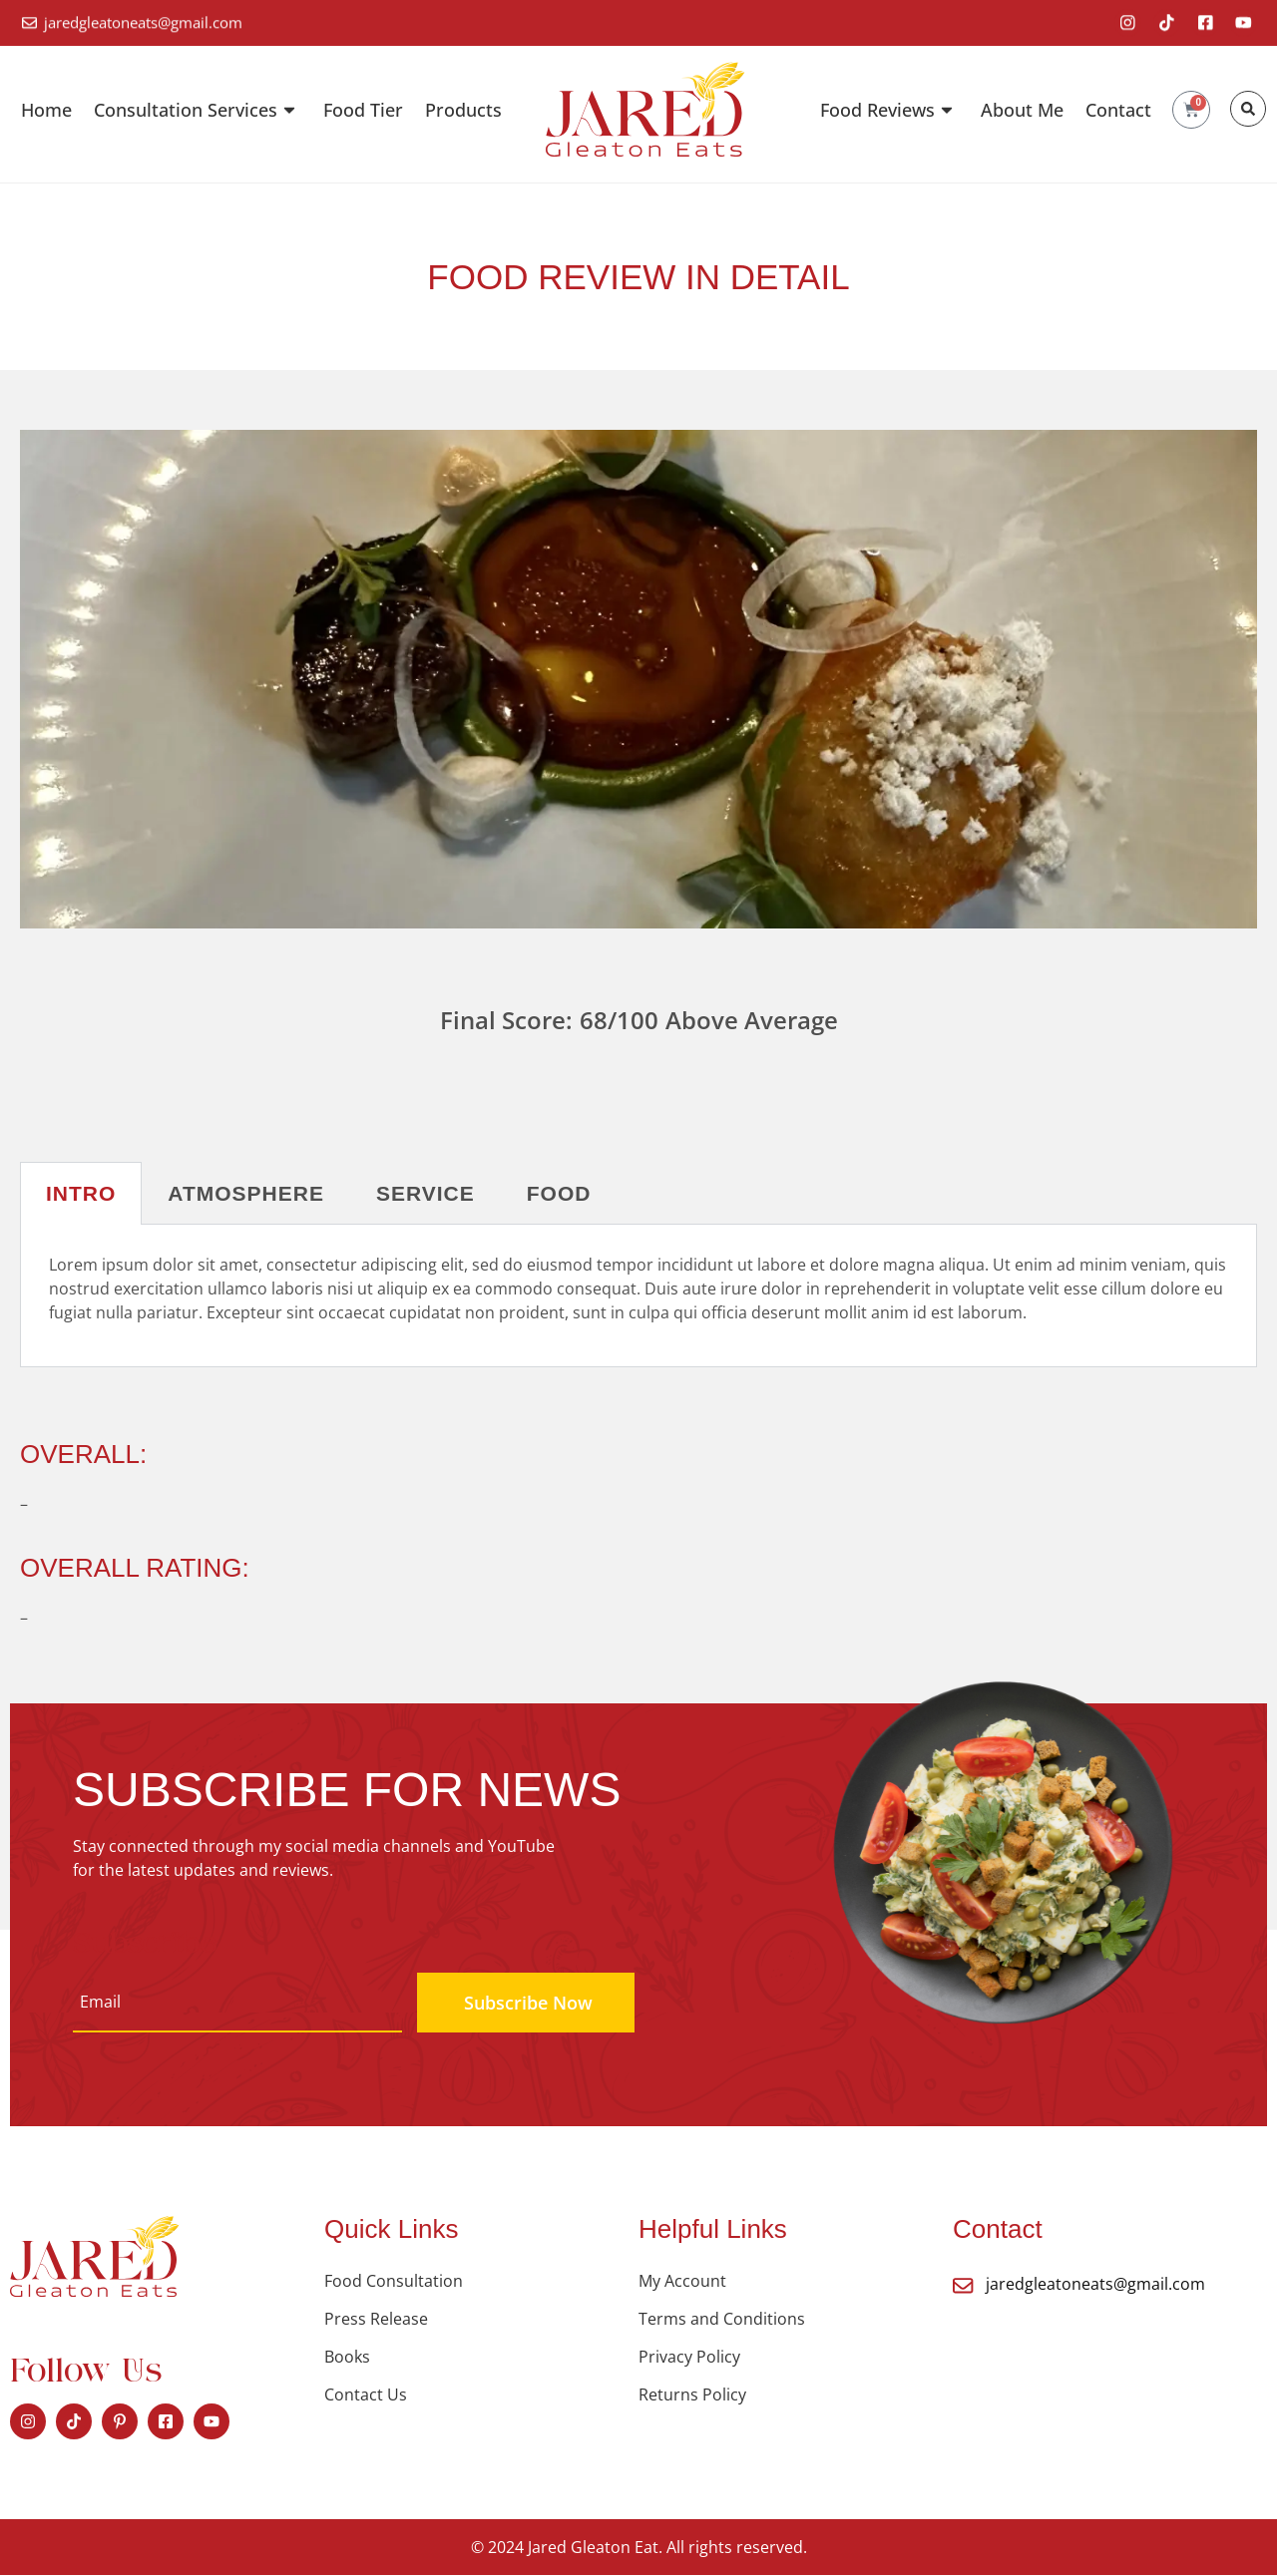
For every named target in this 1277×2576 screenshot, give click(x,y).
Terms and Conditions (721, 2320)
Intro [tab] (81, 1194)
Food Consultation (393, 2282)
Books (347, 2358)
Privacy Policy (689, 2358)
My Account (682, 2282)
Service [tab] (425, 1194)
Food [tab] (559, 1194)
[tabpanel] (638, 1297)
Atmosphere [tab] (246, 1194)
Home (46, 111)
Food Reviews (889, 111)
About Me (1022, 111)
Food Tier (363, 111)
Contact (1118, 111)
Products (463, 111)
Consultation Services (197, 111)
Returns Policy (692, 2395)
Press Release (376, 2320)
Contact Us (365, 2395)
